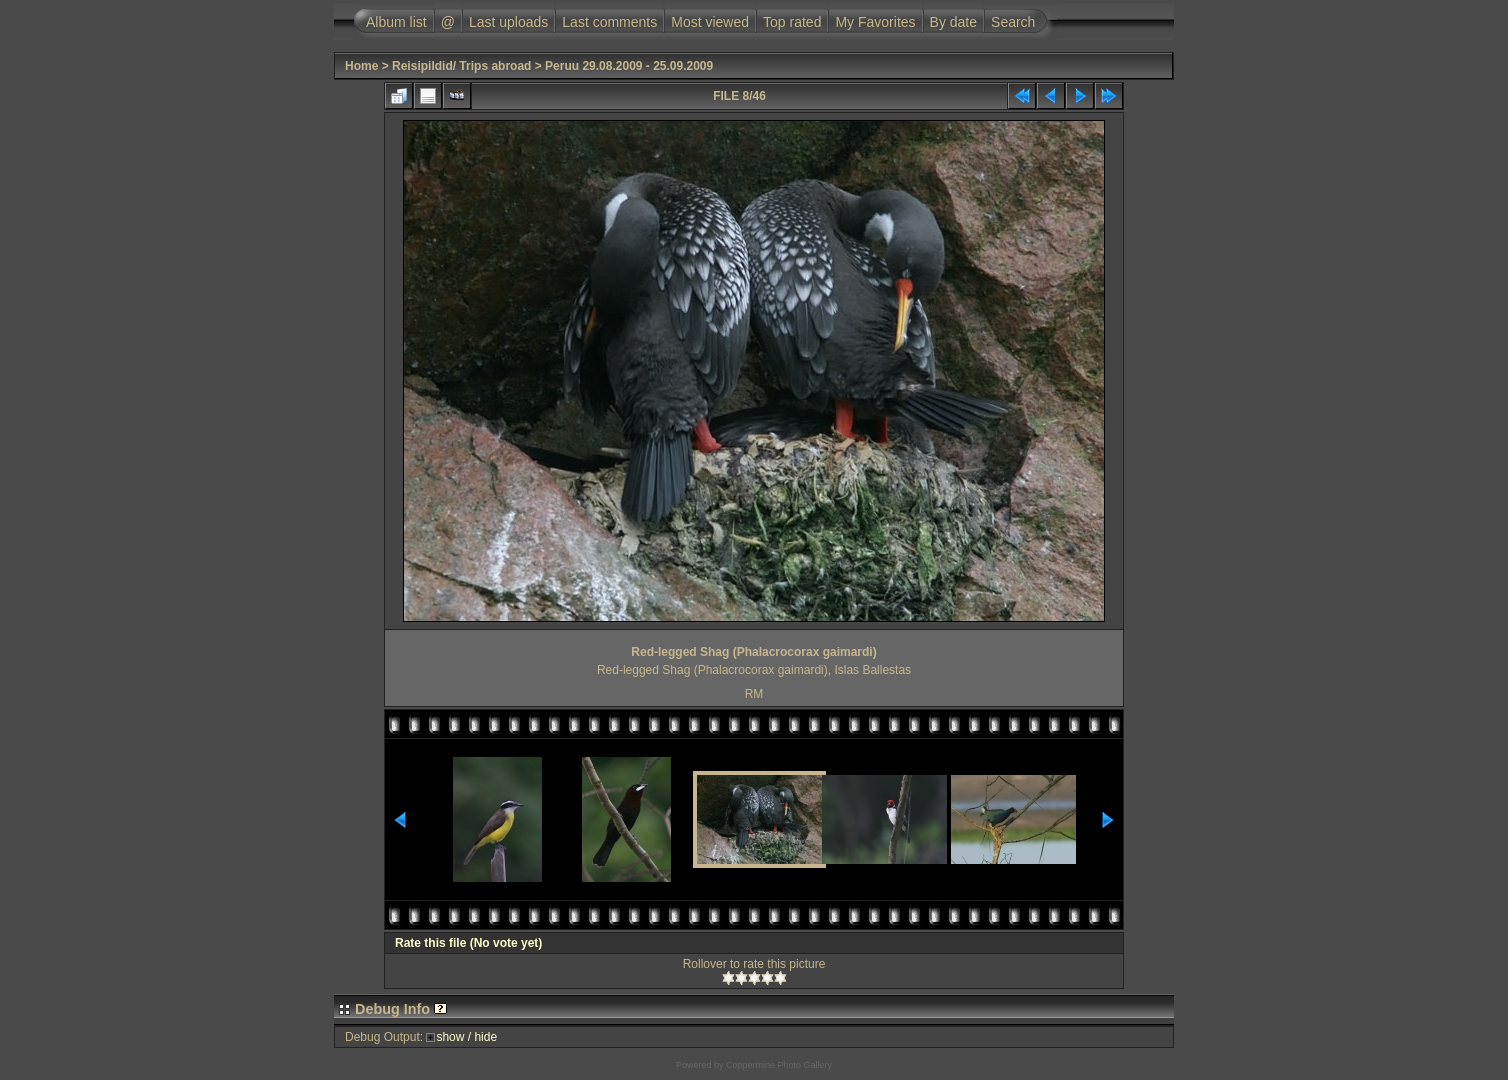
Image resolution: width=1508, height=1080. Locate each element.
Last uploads (508, 22)
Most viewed (710, 22)
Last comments (609, 22)
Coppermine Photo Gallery (779, 1065)
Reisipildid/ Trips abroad (461, 66)
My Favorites (875, 22)
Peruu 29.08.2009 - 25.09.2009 (629, 66)
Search (1013, 22)
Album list (396, 22)
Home (361, 66)
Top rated (792, 22)
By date (953, 22)
